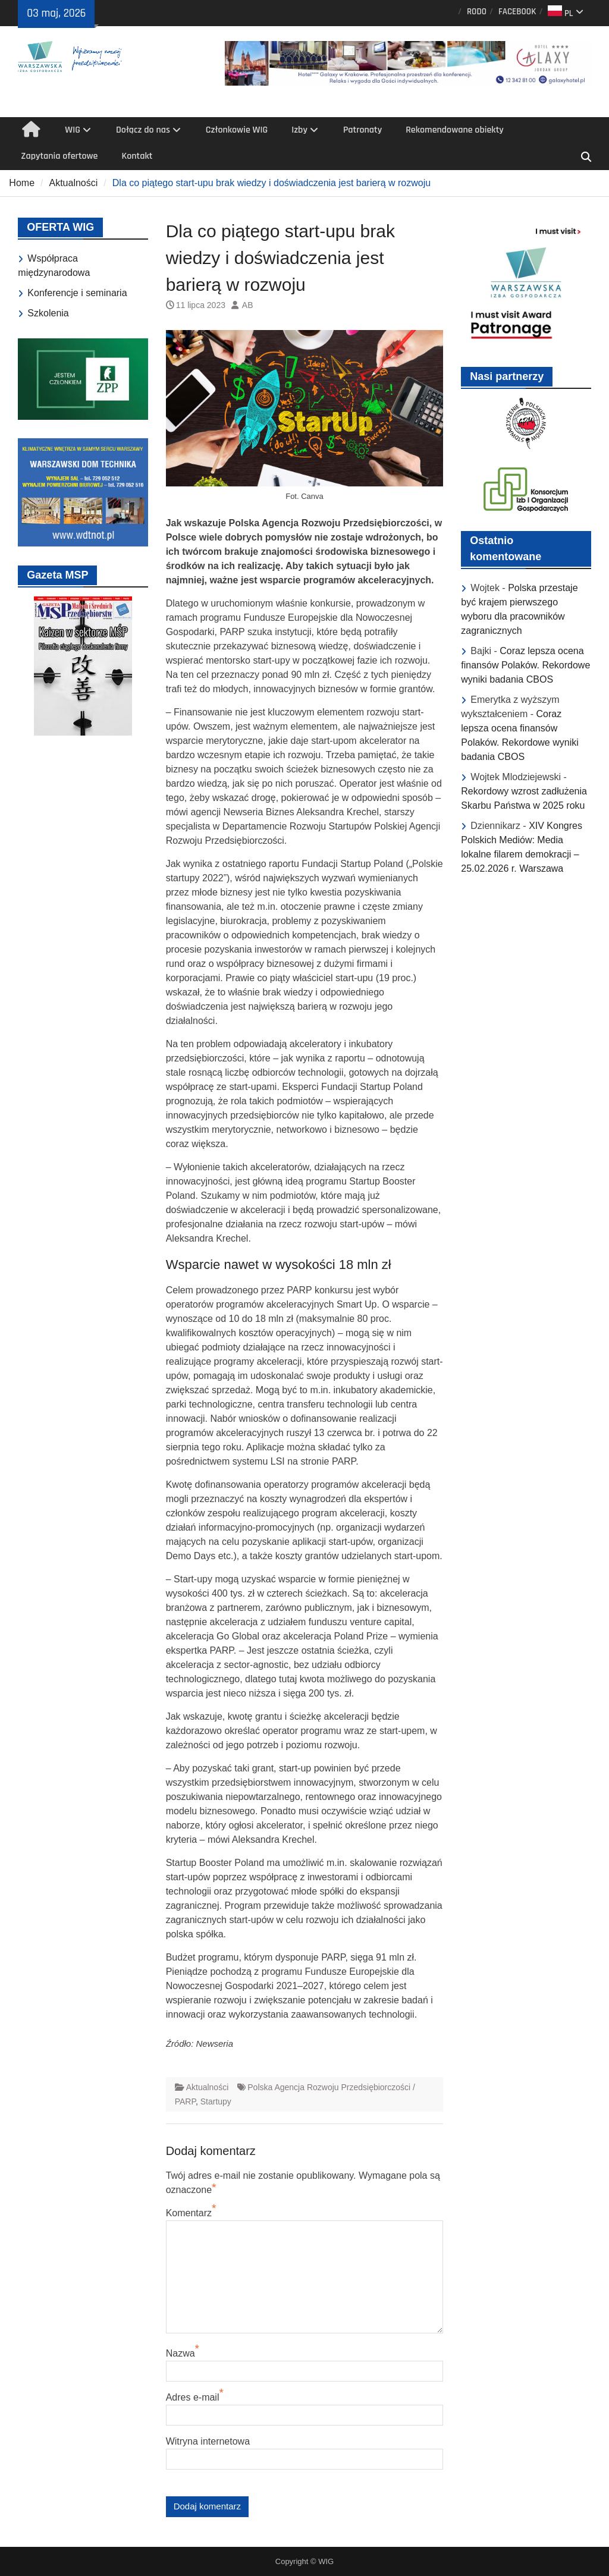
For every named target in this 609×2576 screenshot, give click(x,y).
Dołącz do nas (143, 130)
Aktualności (207, 2087)
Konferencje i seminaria (77, 293)
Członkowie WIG (237, 130)
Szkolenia (47, 313)
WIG (72, 130)
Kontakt (137, 156)
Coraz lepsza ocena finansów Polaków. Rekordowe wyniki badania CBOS (525, 665)
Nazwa (180, 2353)
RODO (476, 11)
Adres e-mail (192, 2397)
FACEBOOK (517, 11)
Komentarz (189, 2213)
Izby (299, 130)
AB (247, 305)
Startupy (215, 2101)
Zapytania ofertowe (59, 156)
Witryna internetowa (208, 2441)
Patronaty (362, 130)
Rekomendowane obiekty (455, 130)
